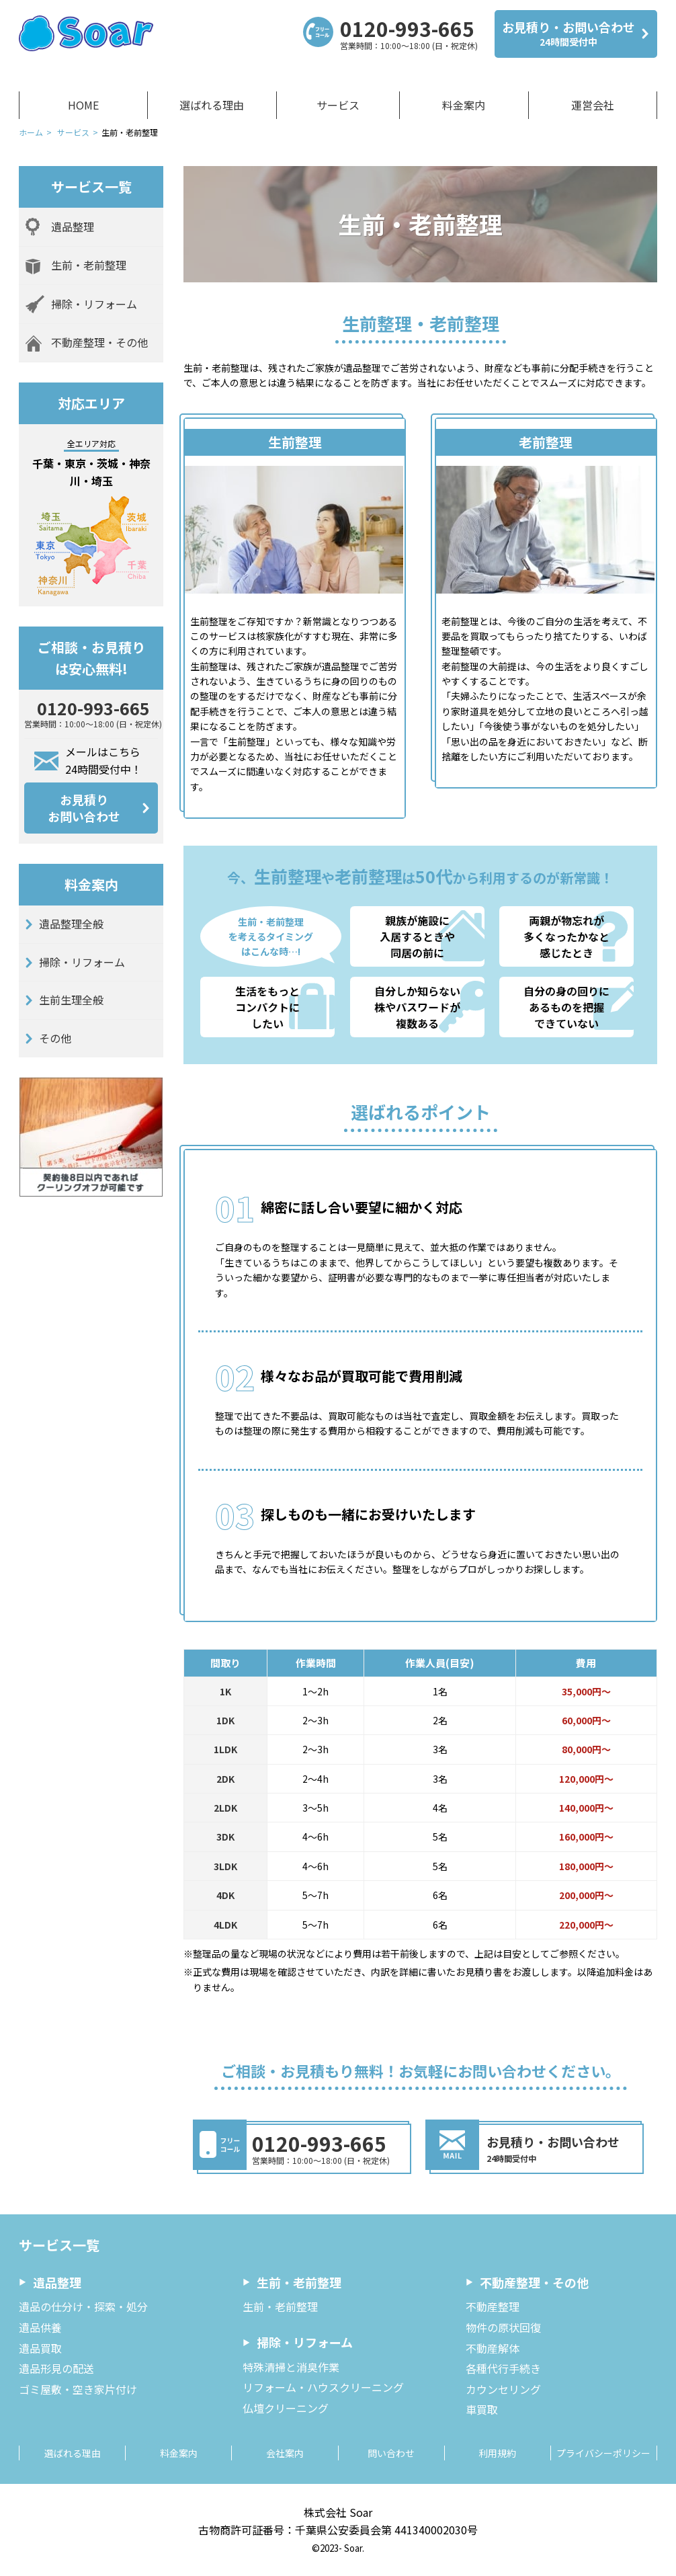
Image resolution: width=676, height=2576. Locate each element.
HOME (83, 105)
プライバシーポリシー (603, 2453)
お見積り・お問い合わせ (568, 33)
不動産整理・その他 (534, 2282)
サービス (338, 105)
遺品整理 (57, 2282)
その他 (55, 1038)
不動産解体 (492, 2348)
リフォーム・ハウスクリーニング (323, 2387)
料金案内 (463, 105)
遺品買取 (40, 2348)
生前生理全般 (71, 1000)
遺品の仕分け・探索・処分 (83, 2306)
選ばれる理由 (211, 105)
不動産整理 (492, 2306)
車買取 (482, 2409)
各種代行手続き (503, 2368)
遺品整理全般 (71, 924)
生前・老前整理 (299, 2282)
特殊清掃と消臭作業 (291, 2367)
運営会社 (592, 105)
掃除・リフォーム (82, 962)
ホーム (31, 132)
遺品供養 (40, 2327)
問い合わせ (391, 2453)
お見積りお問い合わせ (84, 808)
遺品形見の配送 (56, 2368)
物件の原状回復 (503, 2327)
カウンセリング (503, 2389)
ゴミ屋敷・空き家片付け (78, 2389)
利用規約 (497, 2453)
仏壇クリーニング (286, 2408)
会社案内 (285, 2453)
